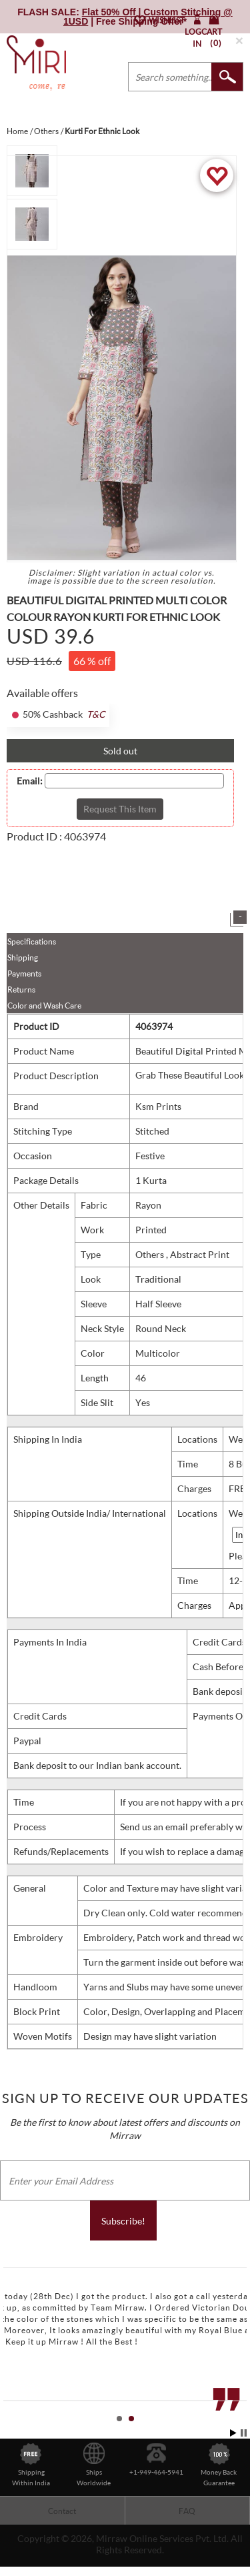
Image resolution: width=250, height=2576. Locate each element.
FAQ (187, 2511)
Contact (62, 2511)
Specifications (31, 941)
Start (233, 2433)
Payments (24, 974)
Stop (244, 2433)
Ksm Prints (158, 1106)
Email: (30, 781)
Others (150, 1254)
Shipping (22, 957)
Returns (21, 990)
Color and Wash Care (44, 1006)
